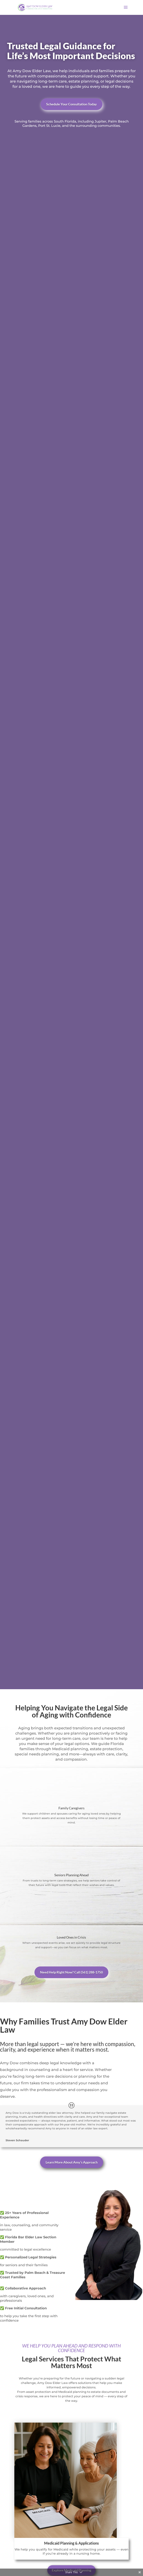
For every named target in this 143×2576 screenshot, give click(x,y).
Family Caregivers (71, 1808)
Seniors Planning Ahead (71, 1875)
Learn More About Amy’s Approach (72, 2162)
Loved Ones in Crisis (71, 1937)
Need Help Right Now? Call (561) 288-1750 (71, 1972)
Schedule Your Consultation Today (71, 104)
